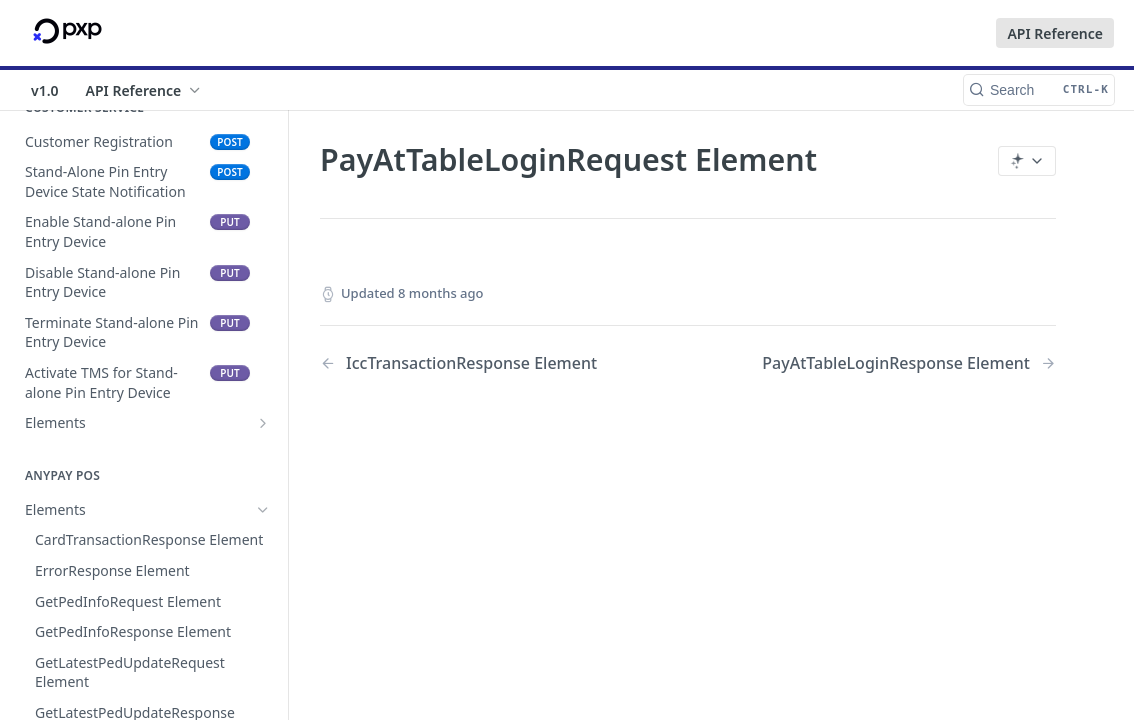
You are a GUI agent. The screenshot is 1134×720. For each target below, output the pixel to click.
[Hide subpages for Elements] (263, 510)
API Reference (1055, 33)
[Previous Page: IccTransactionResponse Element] (477, 363)
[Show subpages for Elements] (263, 423)
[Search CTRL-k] (1039, 90)
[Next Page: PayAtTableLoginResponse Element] (909, 363)
